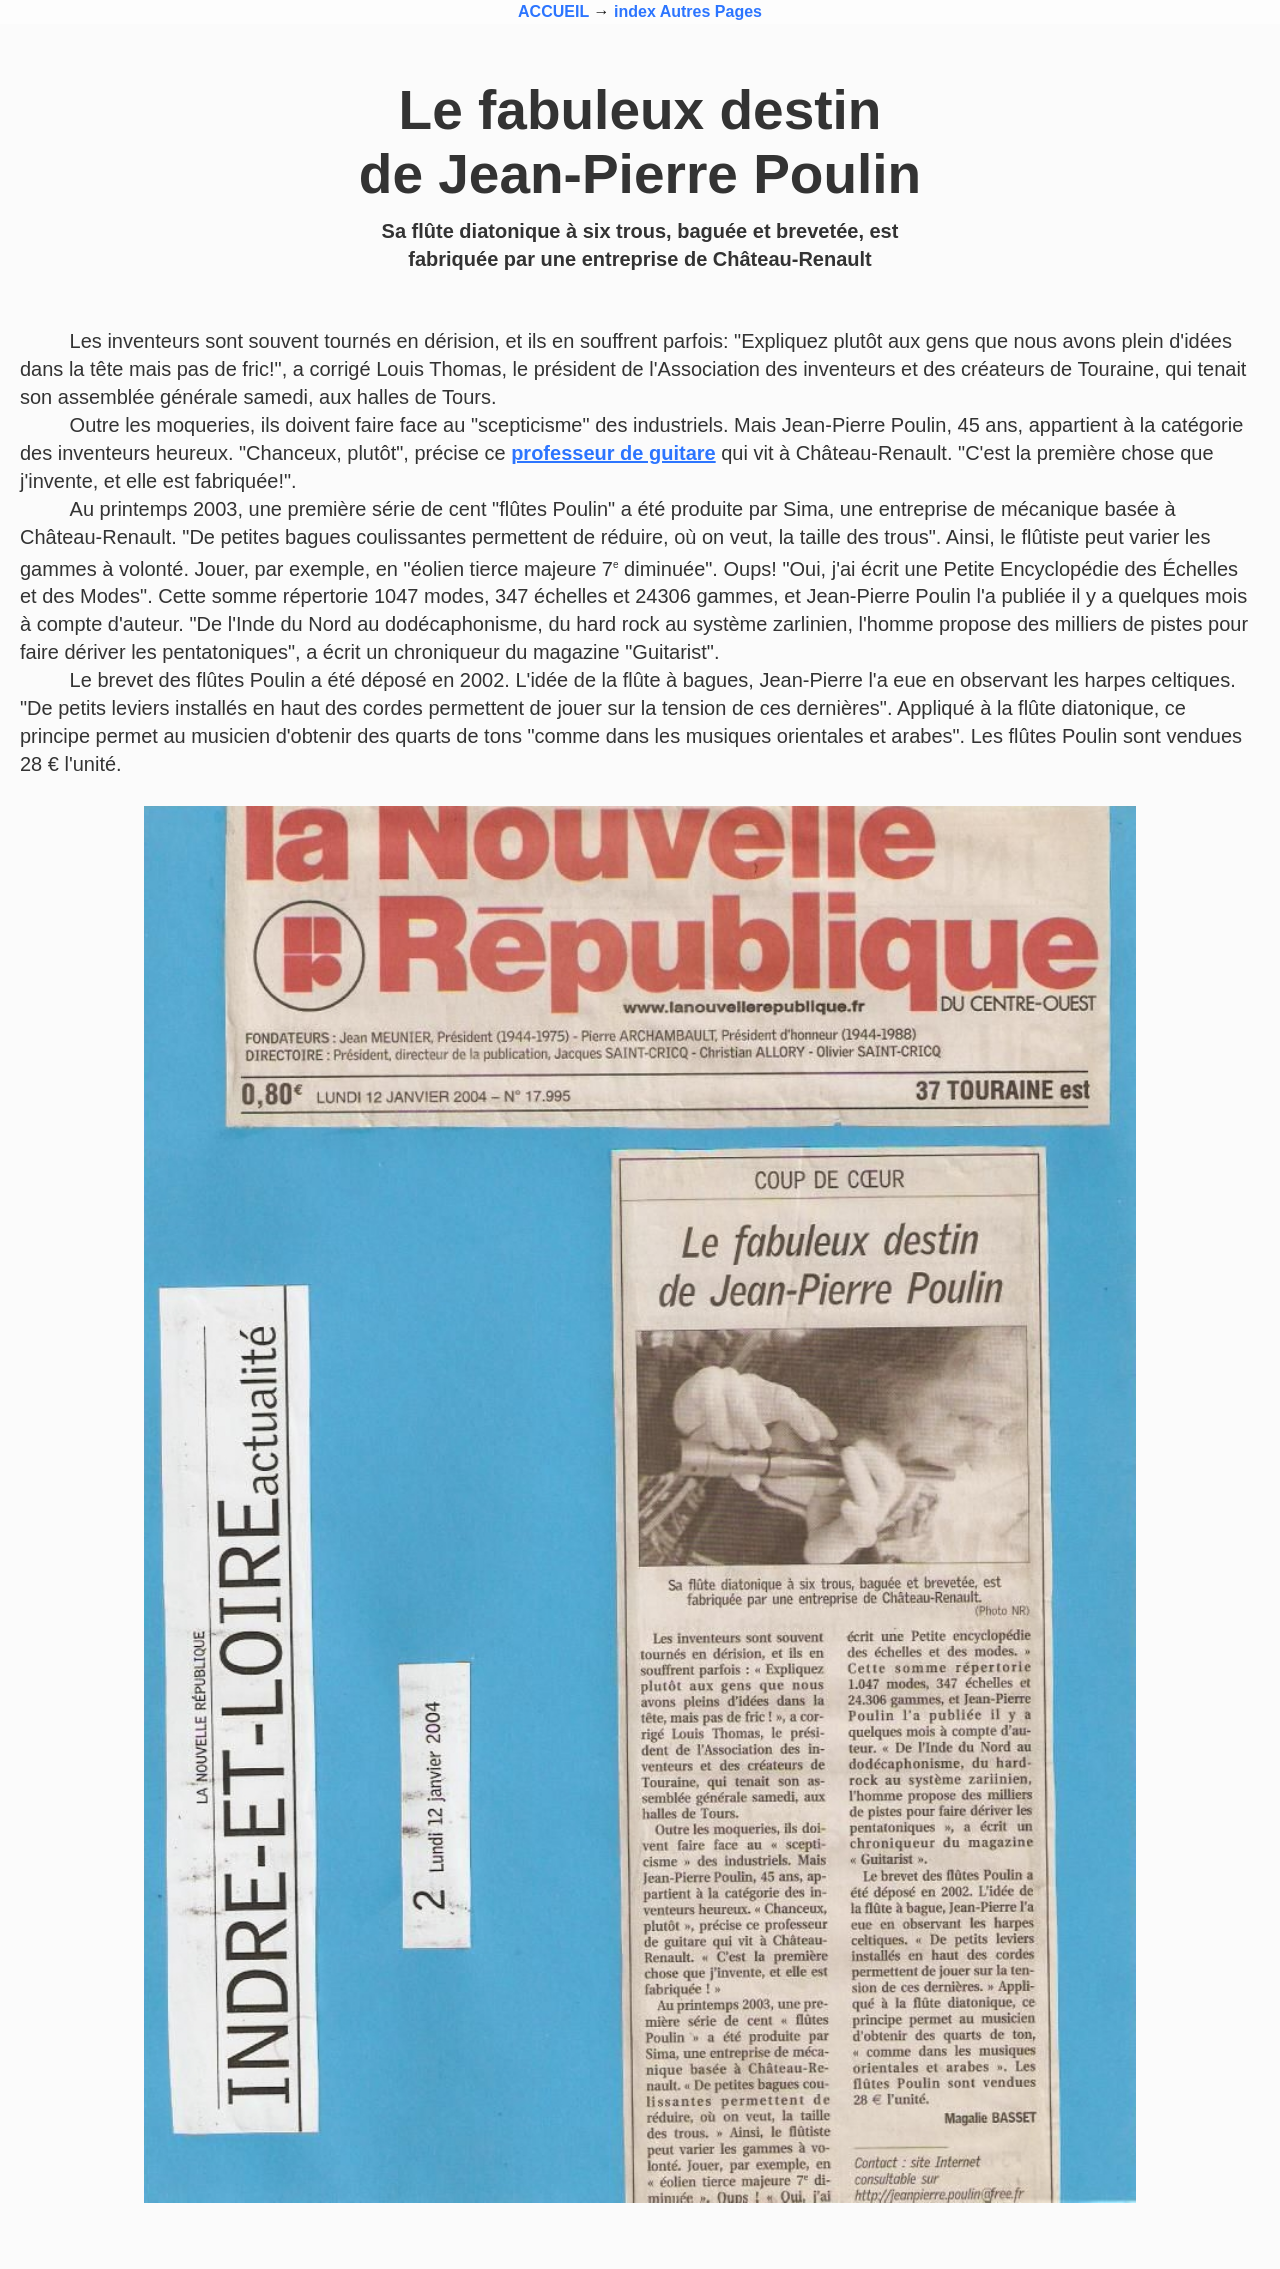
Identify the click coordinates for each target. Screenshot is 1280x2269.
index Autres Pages (688, 11)
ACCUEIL (553, 11)
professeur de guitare (613, 453)
